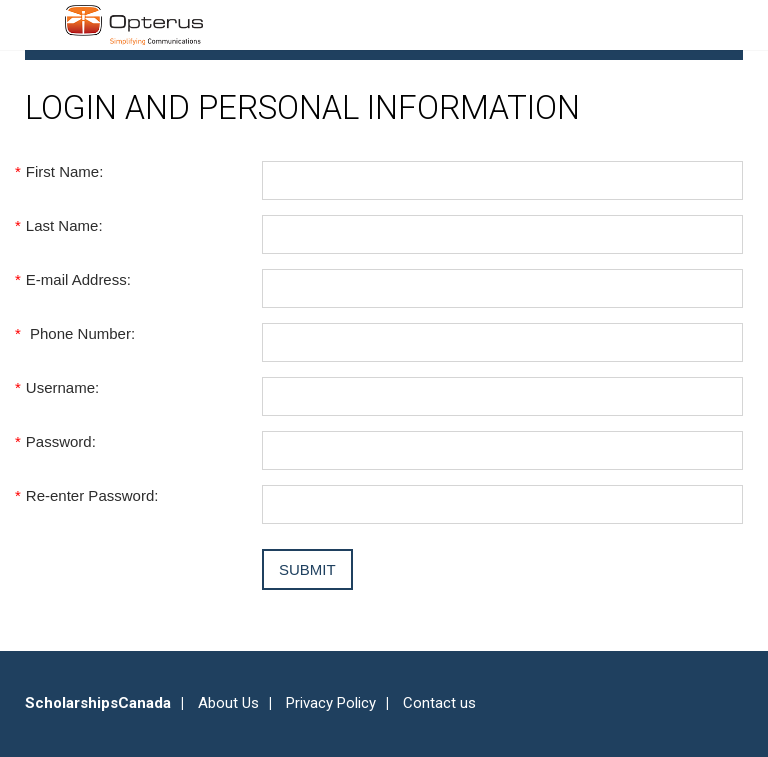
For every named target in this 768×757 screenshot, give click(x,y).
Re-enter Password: (91, 495)
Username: (62, 387)
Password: (60, 441)
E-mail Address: (78, 279)
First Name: (64, 171)
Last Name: (64, 225)
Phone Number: (80, 333)
